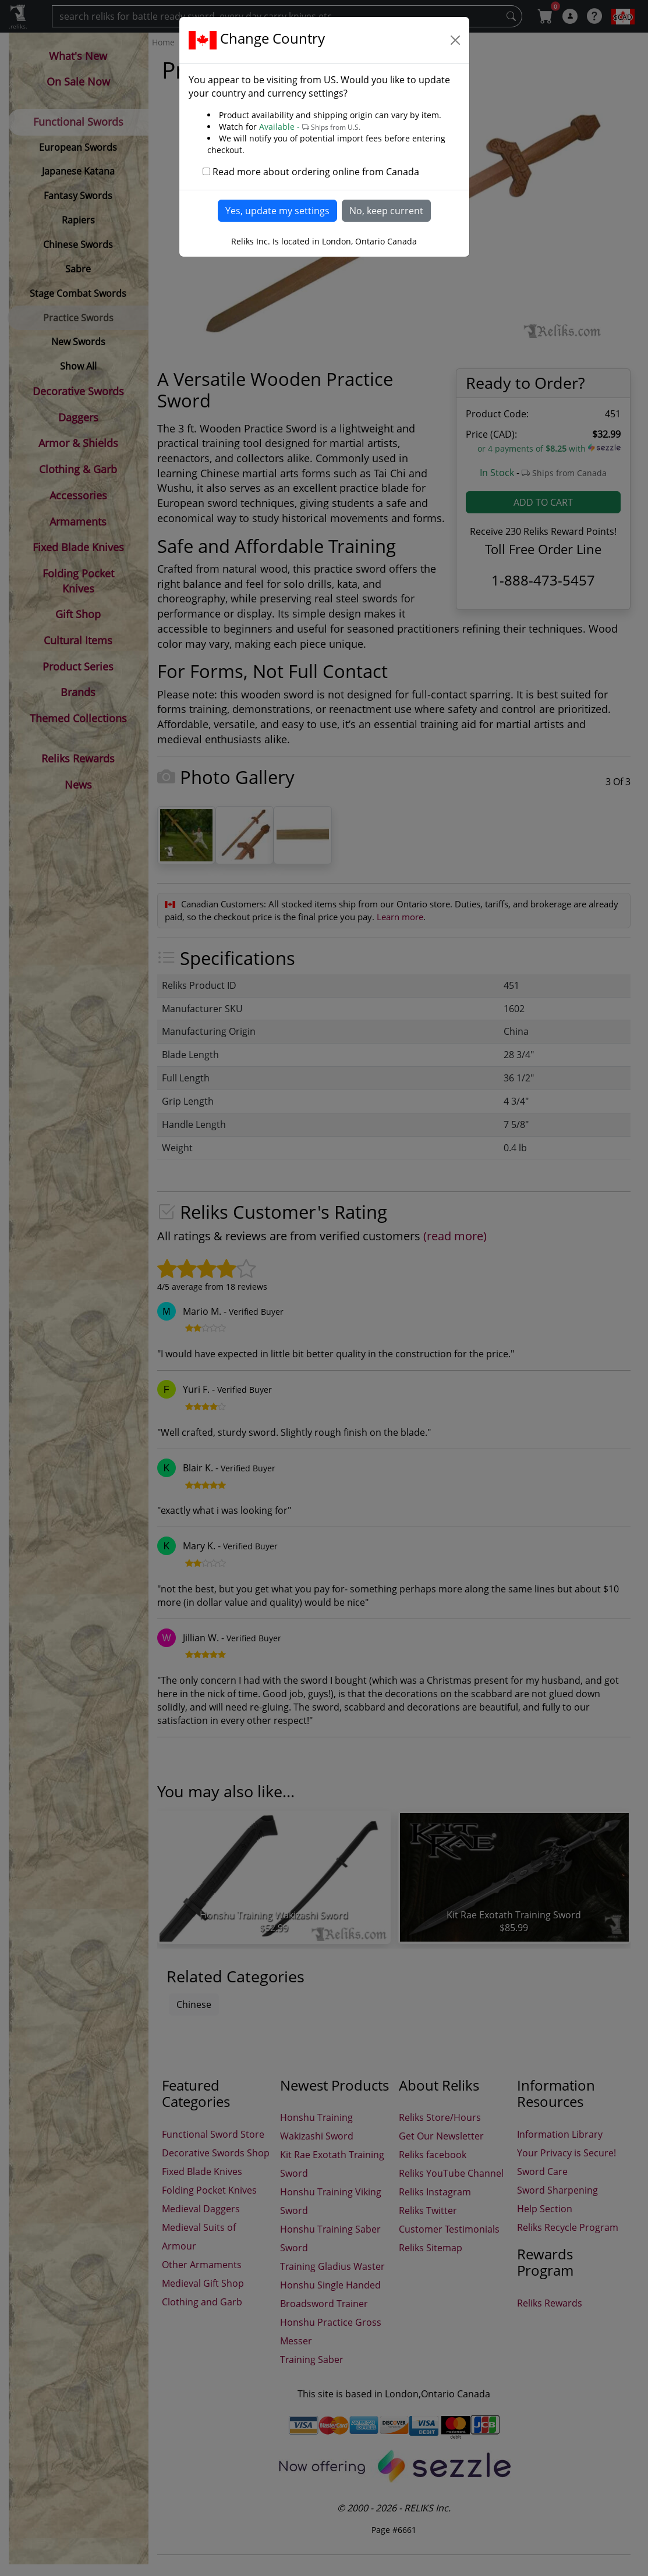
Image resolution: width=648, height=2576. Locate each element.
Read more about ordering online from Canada (316, 171)
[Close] (455, 40)
